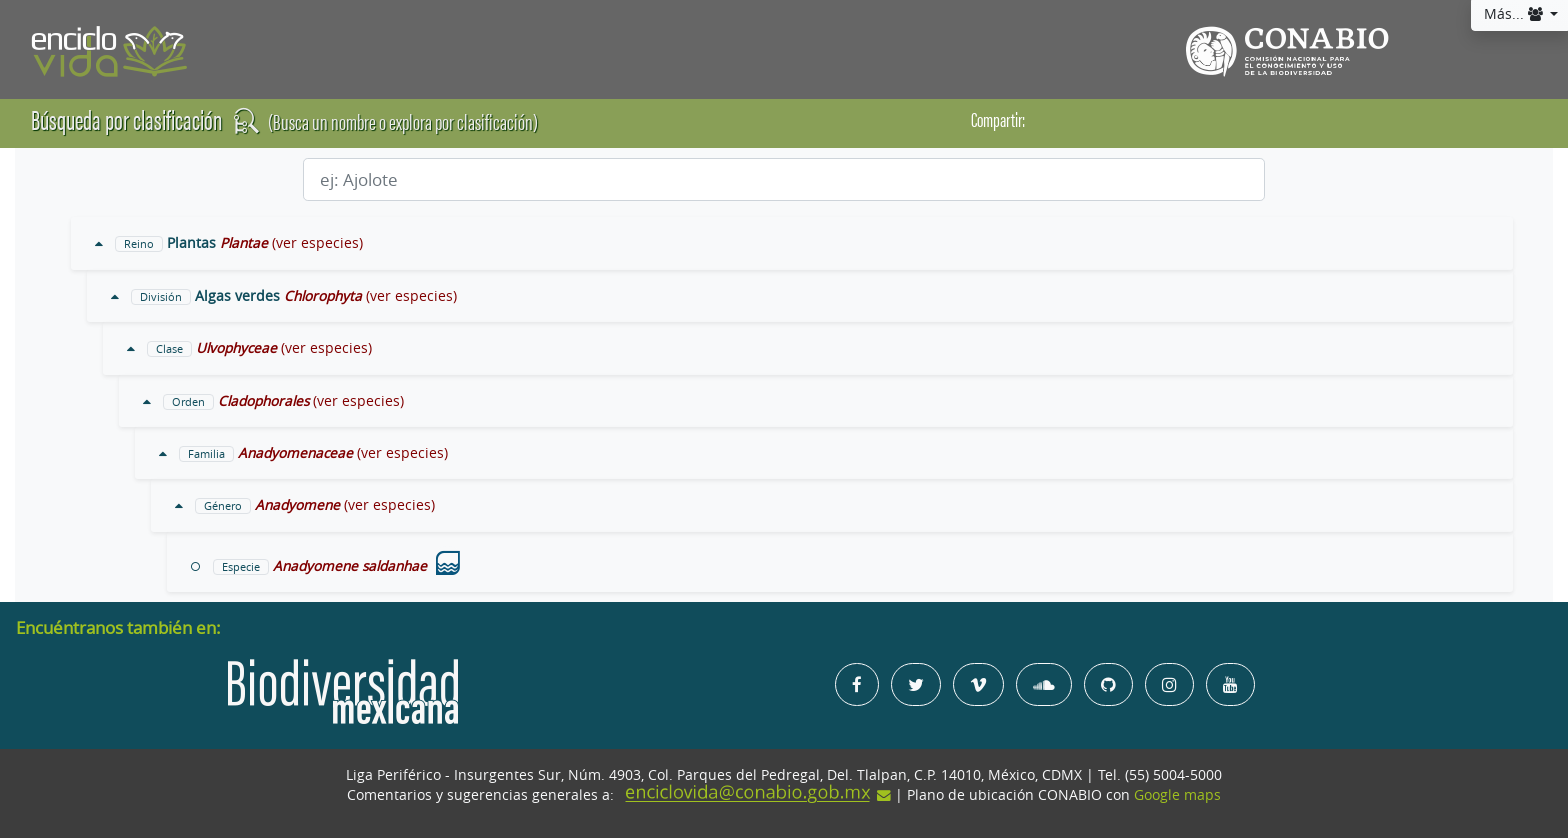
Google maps (1177, 795)
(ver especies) (317, 243)
